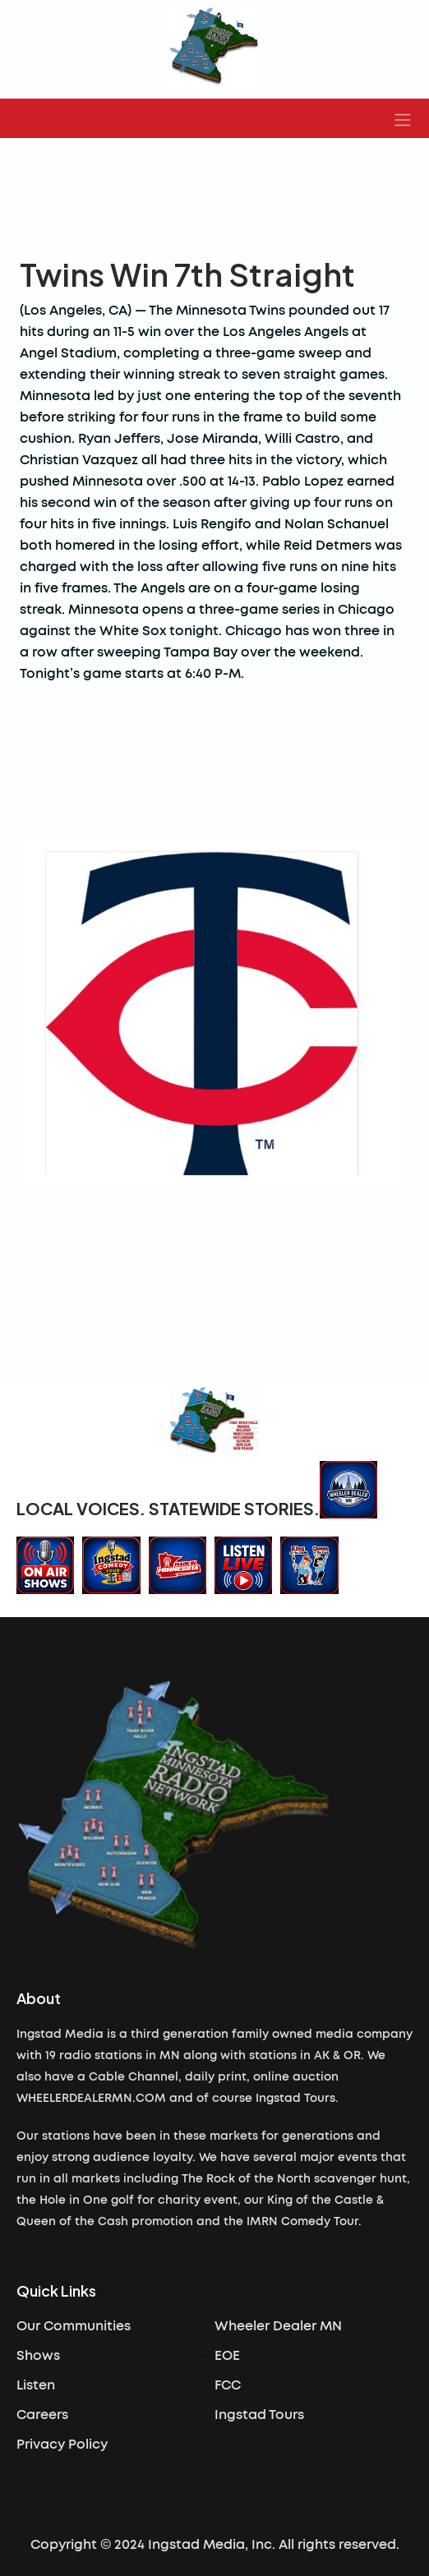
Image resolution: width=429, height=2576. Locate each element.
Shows (38, 2355)
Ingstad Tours (259, 2415)
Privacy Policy (62, 2444)
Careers (42, 2415)
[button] (403, 118)
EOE (227, 2355)
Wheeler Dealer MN (278, 2326)
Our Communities (73, 2326)
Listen (35, 2385)
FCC (227, 2385)
